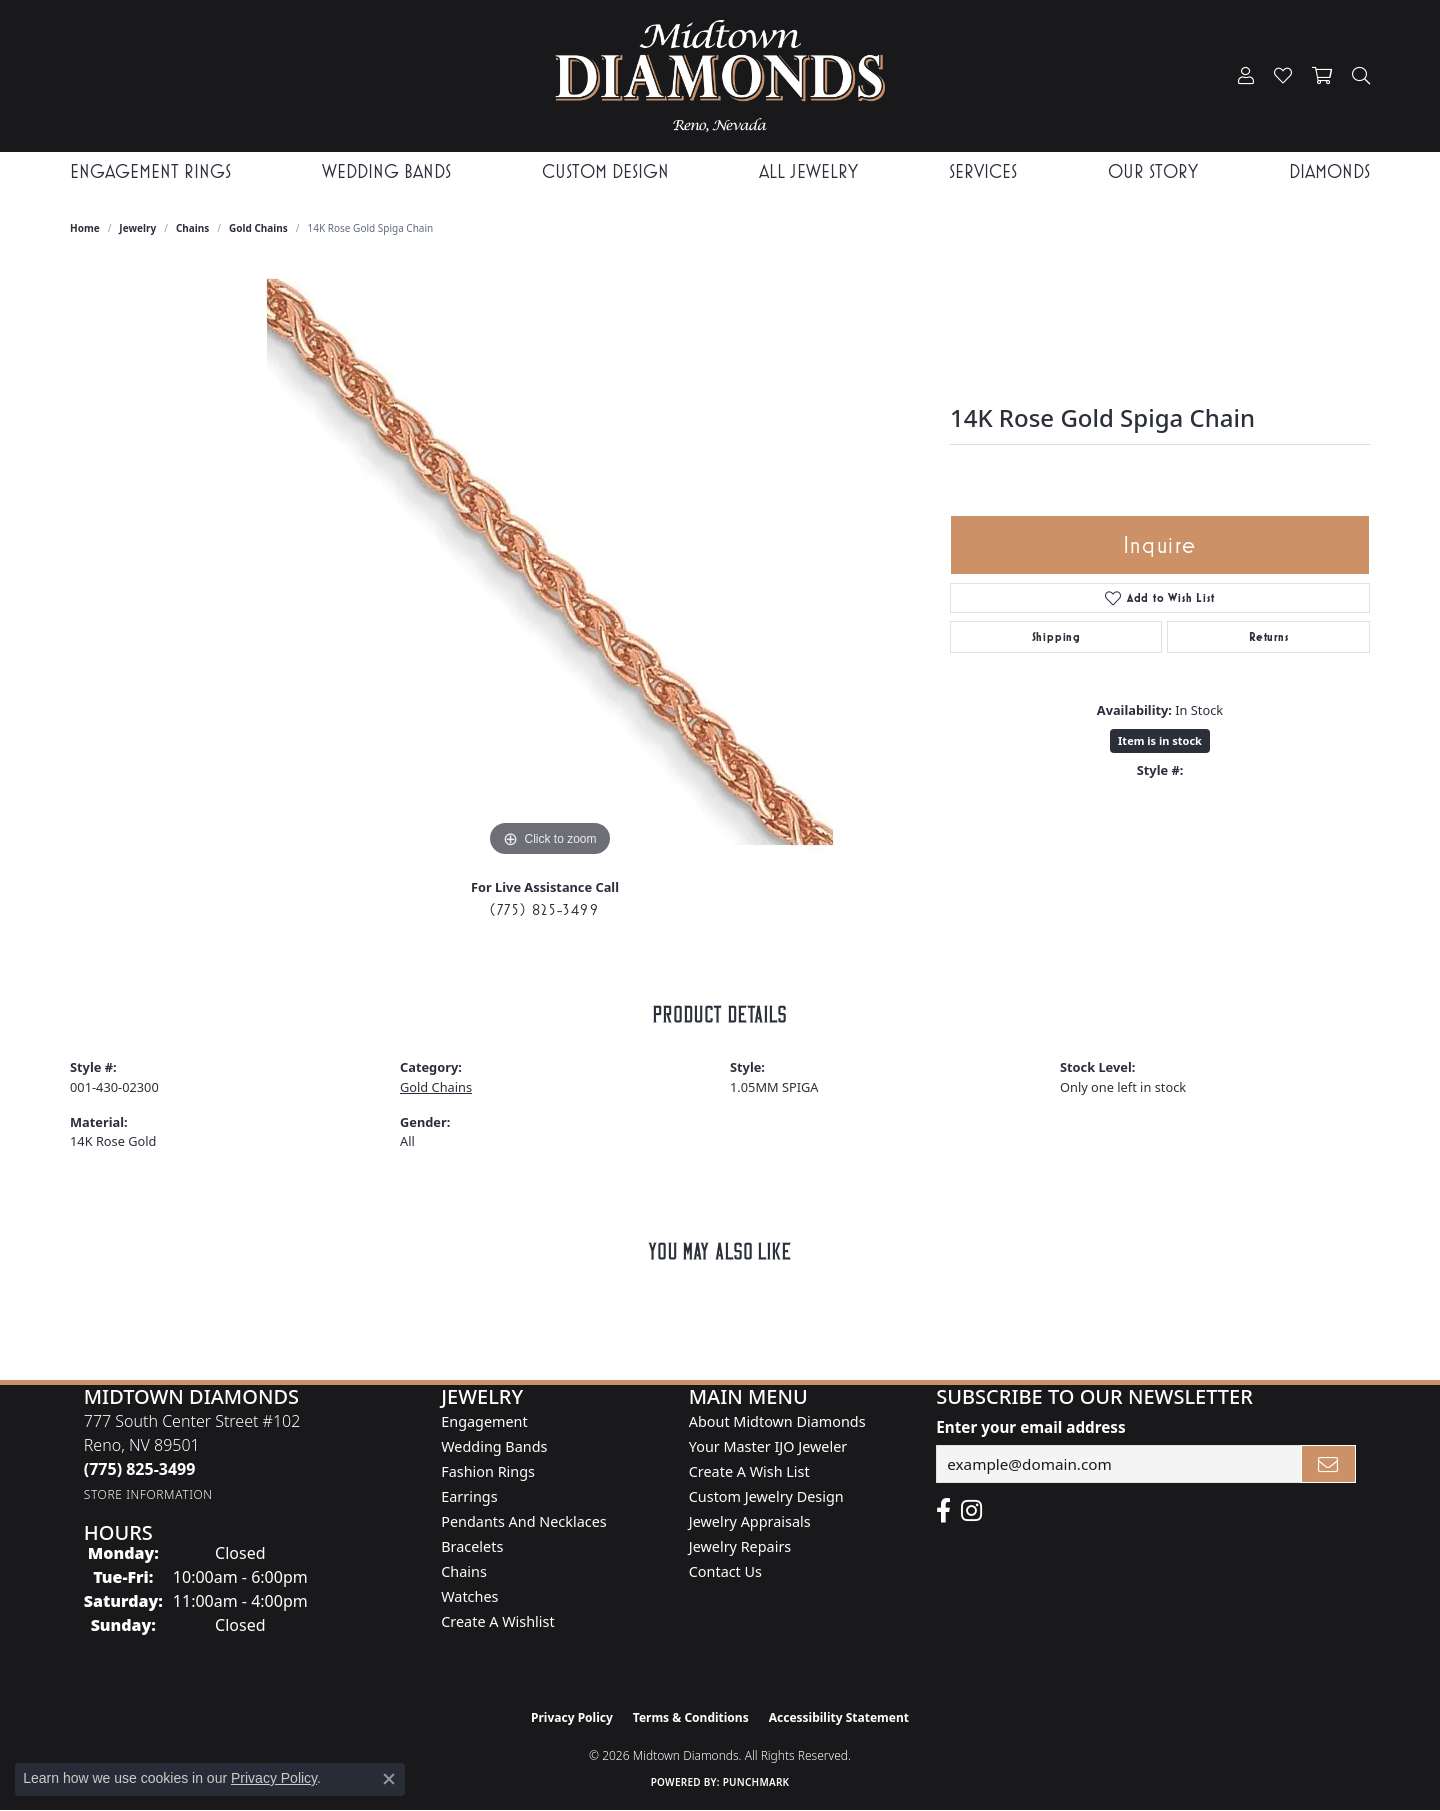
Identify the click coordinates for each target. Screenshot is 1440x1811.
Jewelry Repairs (740, 1546)
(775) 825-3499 (544, 909)
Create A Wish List (749, 1471)
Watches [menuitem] (469, 1596)
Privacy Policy (572, 1717)
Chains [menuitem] (464, 1571)
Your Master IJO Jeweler (768, 1446)
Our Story (1153, 171)
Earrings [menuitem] (469, 1496)
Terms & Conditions (691, 1717)
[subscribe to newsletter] (1329, 1464)
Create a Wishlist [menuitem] (497, 1621)
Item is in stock (1160, 740)
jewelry (137, 228)
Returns (1269, 637)
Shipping (1056, 637)
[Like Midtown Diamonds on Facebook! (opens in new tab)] (943, 1511)
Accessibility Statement (839, 1717)
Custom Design (605, 171)
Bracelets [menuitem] (472, 1546)
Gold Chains (258, 228)
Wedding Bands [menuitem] (494, 1446)
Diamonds (1329, 171)
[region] (550, 562)
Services (983, 171)
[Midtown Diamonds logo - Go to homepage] (719, 76)
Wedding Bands (386, 171)
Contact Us (725, 1571)
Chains (192, 228)
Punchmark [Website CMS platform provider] (756, 1782)
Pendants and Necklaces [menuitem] (523, 1521)
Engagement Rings (150, 171)
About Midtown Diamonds (777, 1421)
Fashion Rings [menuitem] (488, 1471)
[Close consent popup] (389, 1779)
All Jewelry (808, 171)
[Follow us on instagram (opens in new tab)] (971, 1511)
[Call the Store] (140, 1469)
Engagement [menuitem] (484, 1421)
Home (85, 228)
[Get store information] (148, 1494)
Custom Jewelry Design (766, 1496)
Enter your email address (1030, 1427)
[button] (1246, 76)
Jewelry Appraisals (750, 1521)
